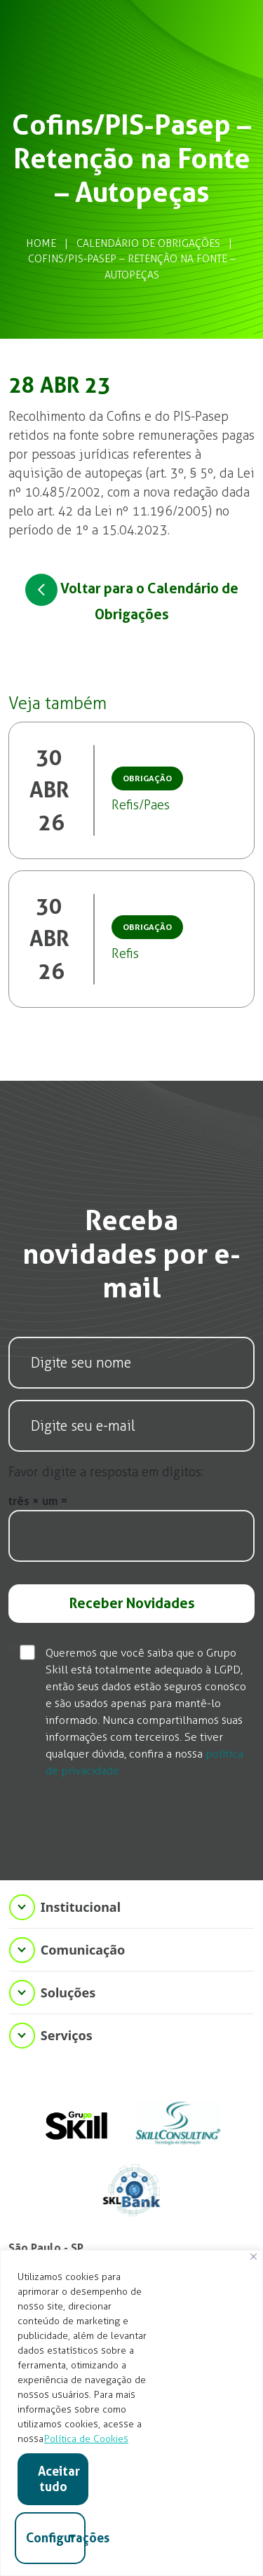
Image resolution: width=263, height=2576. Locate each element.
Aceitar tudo (59, 2479)
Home (41, 243)
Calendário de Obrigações (148, 243)
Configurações (56, 2537)
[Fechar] (253, 2256)
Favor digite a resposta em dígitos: (105, 1472)
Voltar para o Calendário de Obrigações (131, 598)
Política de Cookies (86, 2439)
